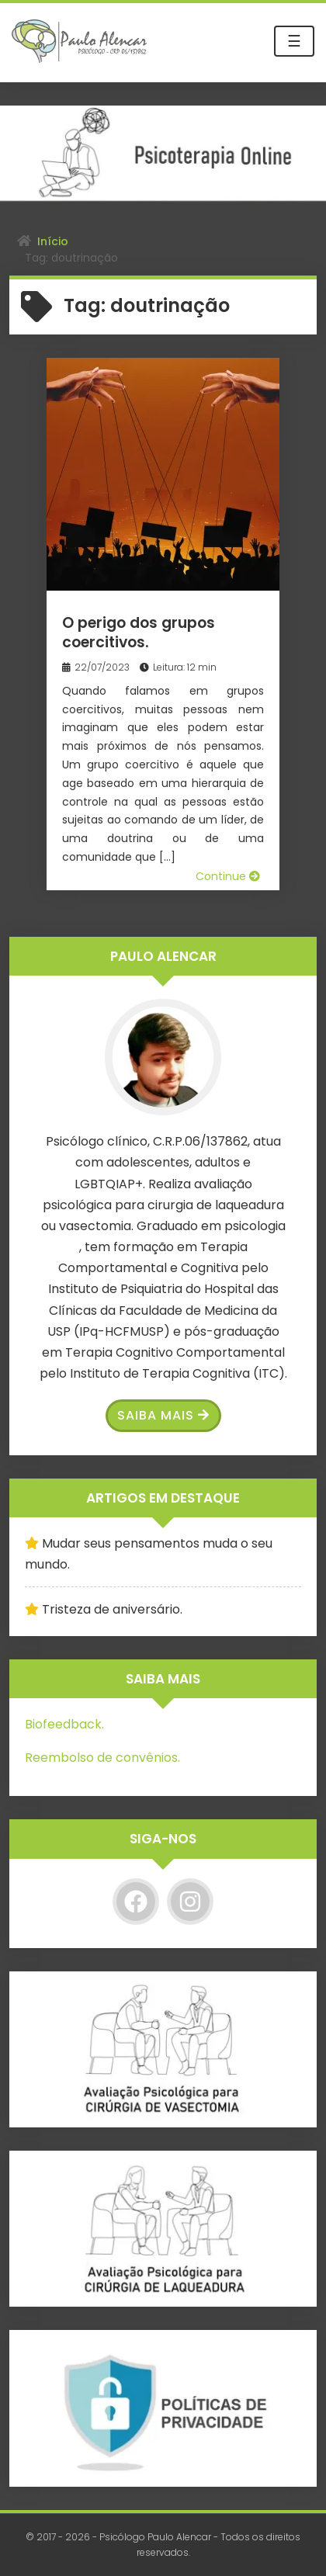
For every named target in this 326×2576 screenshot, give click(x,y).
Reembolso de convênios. (102, 1757)
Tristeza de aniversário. (112, 1609)
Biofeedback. (64, 1724)
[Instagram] (190, 1901)
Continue (228, 876)
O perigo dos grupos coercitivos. (138, 632)
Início (52, 241)
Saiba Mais (163, 1415)
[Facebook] (135, 1901)
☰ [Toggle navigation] (294, 41)
